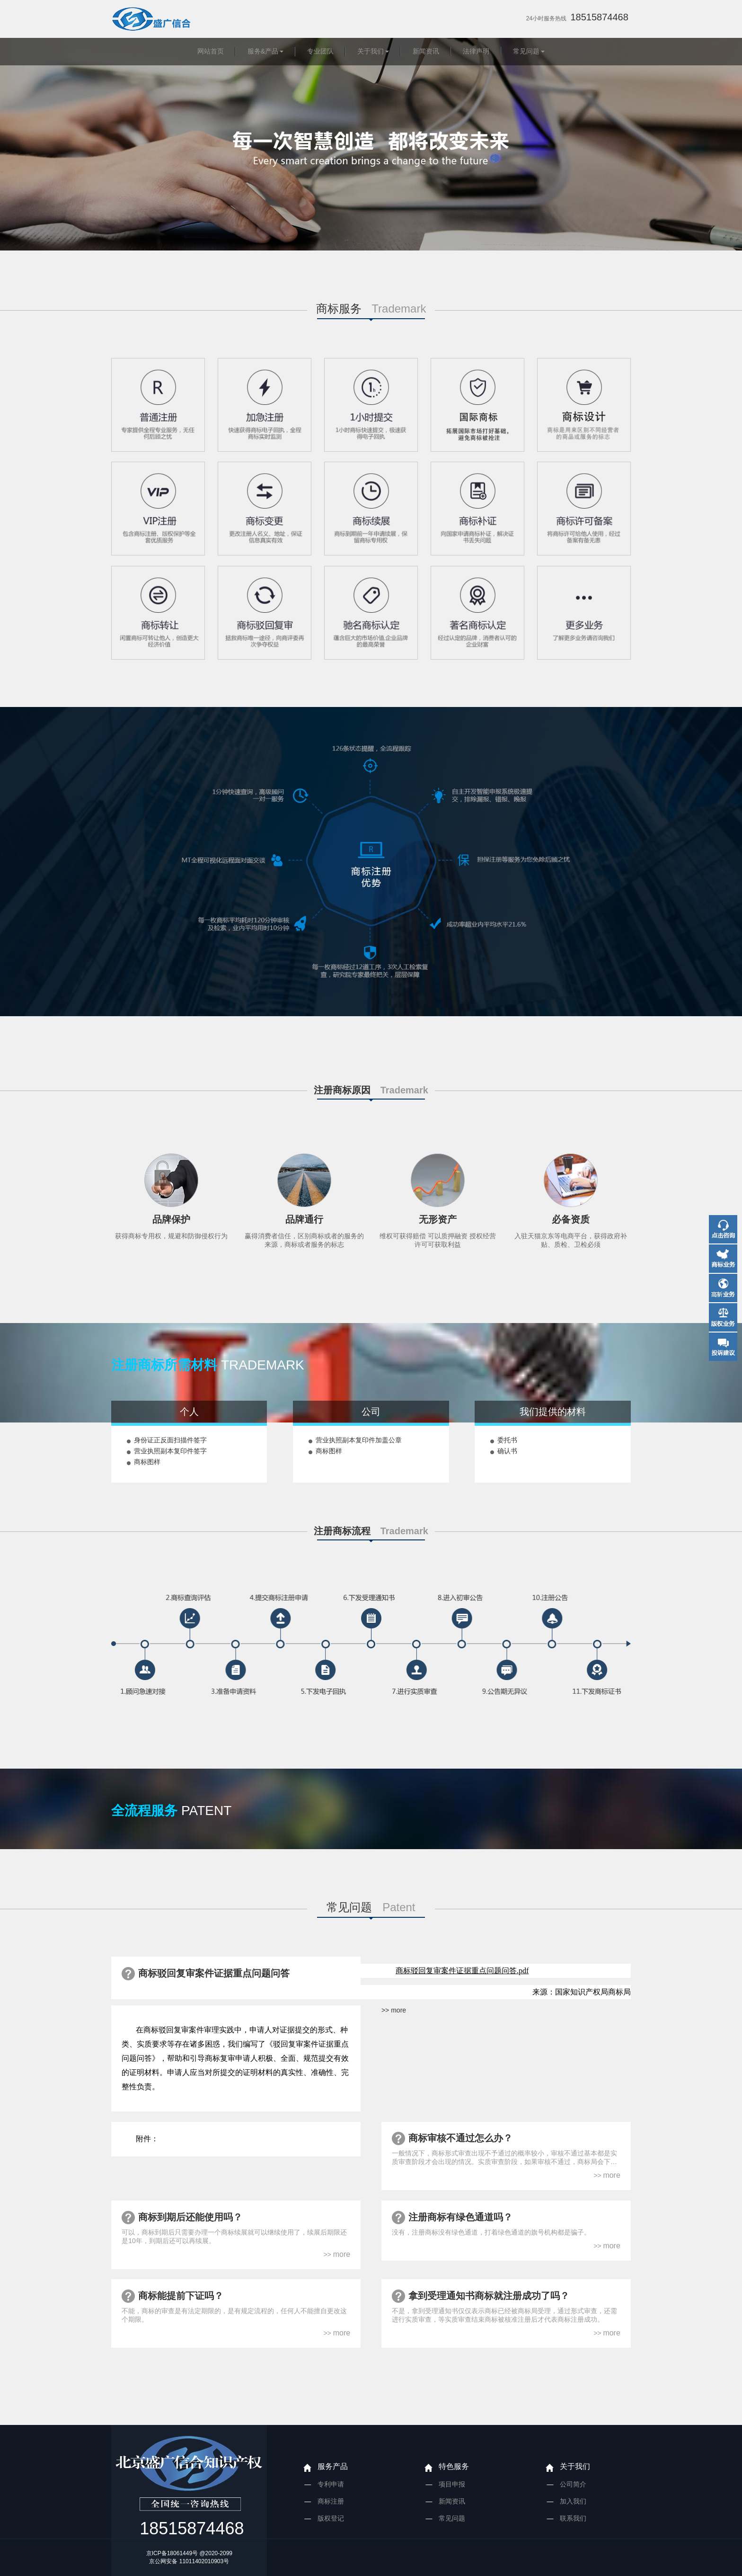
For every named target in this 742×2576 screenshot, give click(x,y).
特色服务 (454, 2466)
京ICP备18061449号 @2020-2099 (189, 2553)
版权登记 (331, 2518)
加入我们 (573, 2501)
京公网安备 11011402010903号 (189, 2561)
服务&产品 (262, 51)
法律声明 (476, 51)
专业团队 (320, 51)
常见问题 (526, 51)
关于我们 (370, 51)
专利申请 (331, 2484)
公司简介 (573, 2484)
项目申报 (452, 2484)
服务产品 (333, 2466)
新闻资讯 (426, 51)
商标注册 (331, 2501)
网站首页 (210, 51)
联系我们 (573, 2518)
